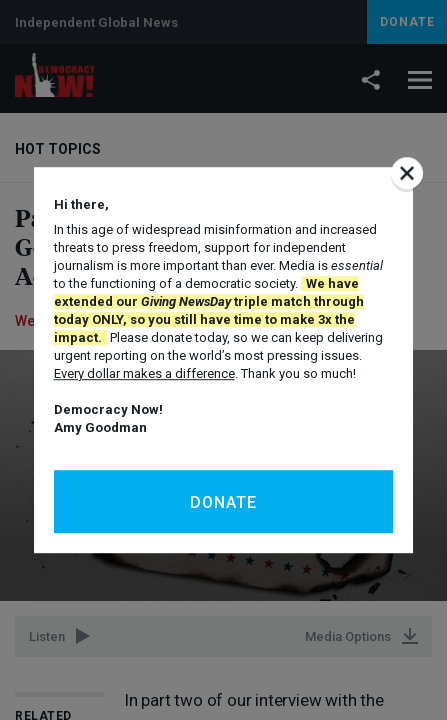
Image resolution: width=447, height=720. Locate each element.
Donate (223, 502)
